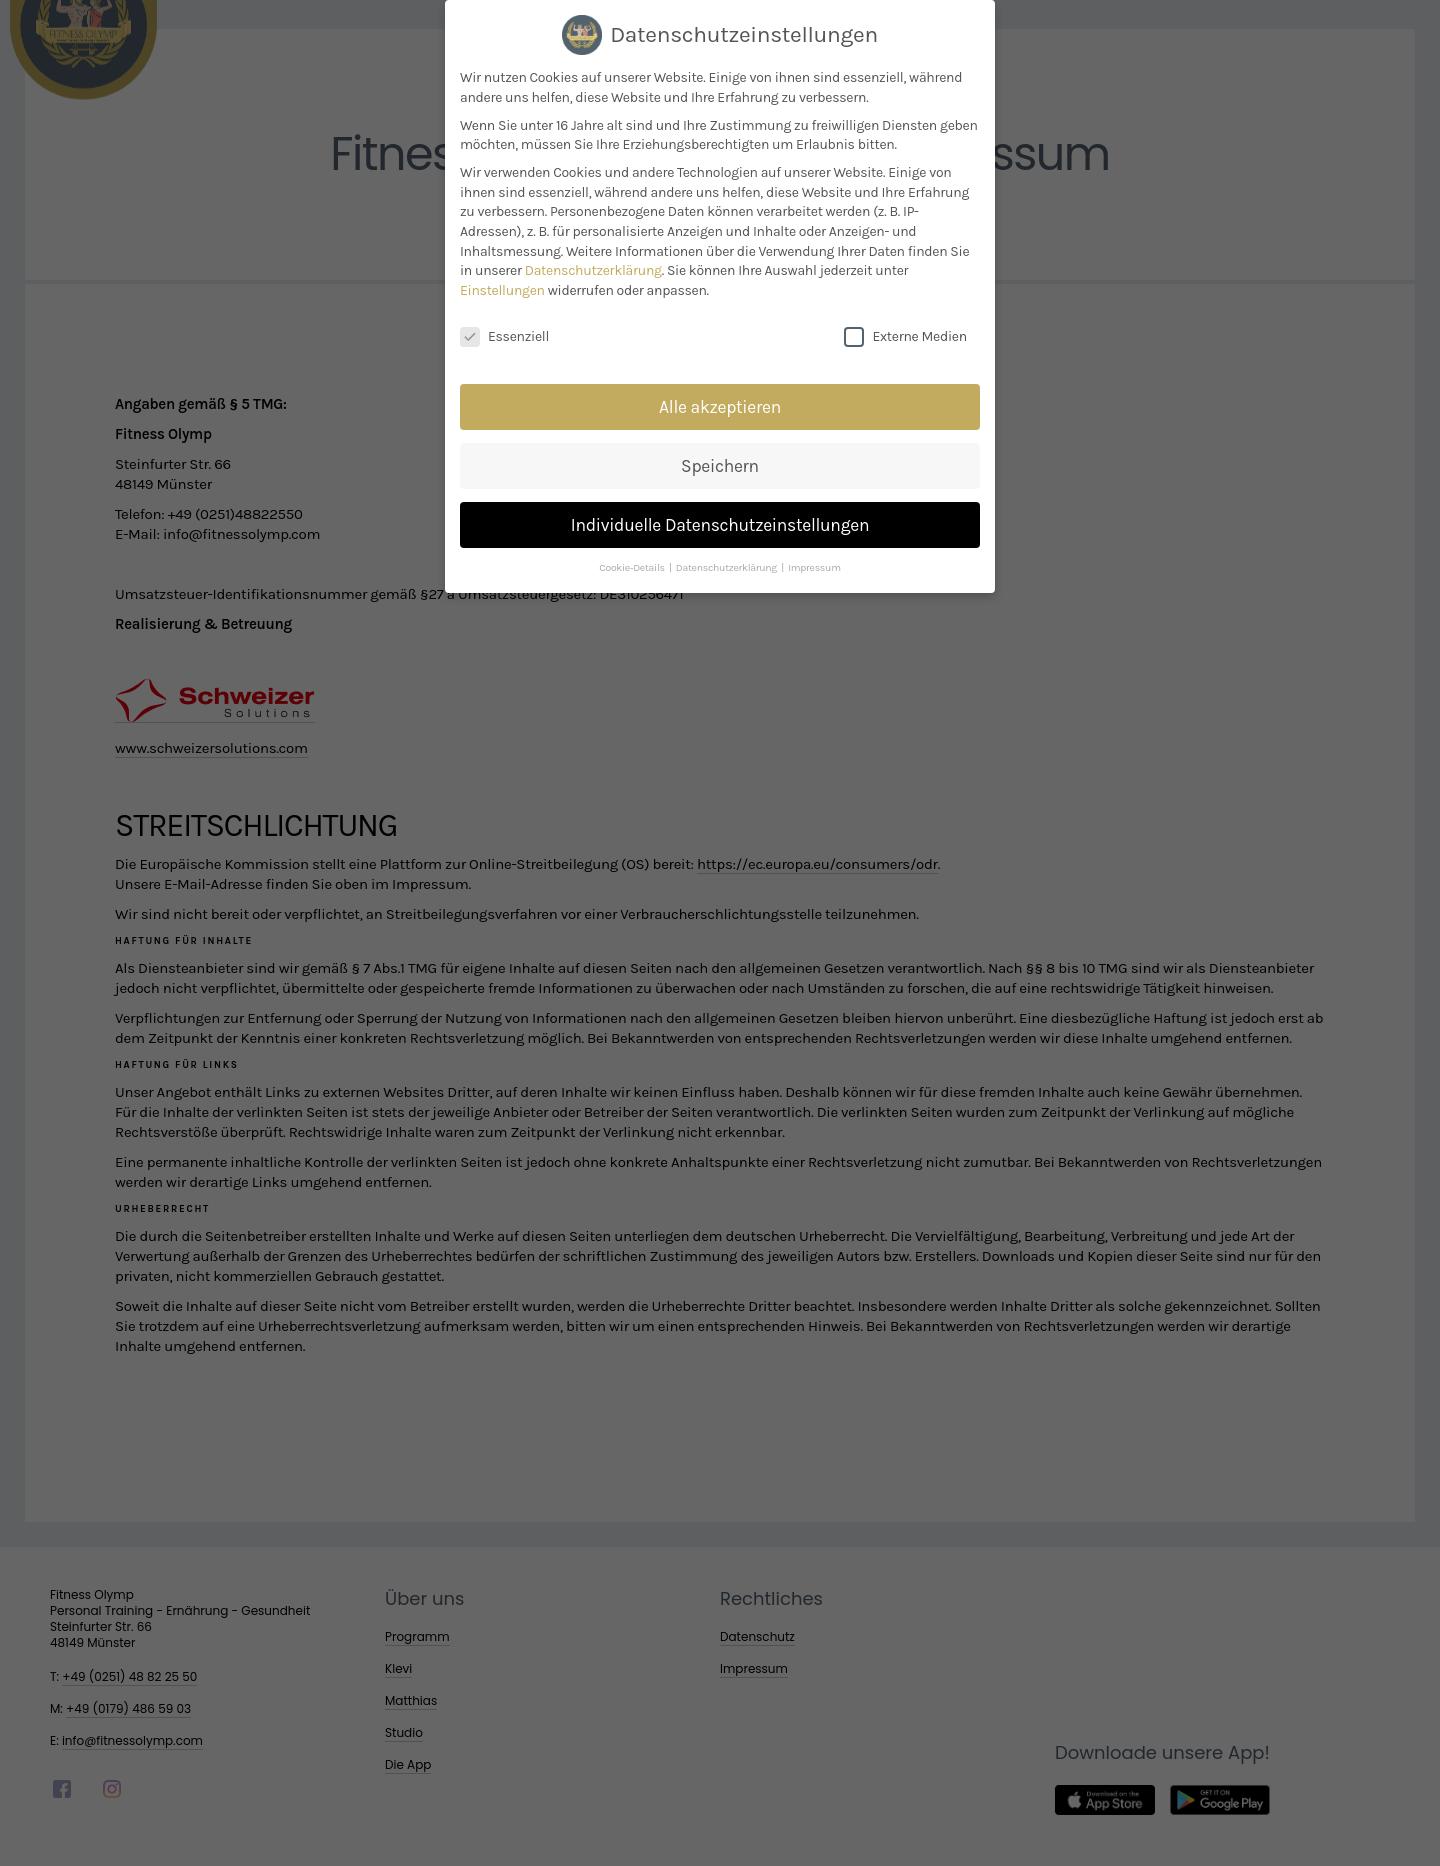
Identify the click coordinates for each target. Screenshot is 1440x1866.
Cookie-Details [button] (633, 555)
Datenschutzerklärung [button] (727, 555)
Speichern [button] (720, 454)
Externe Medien (905, 324)
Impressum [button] (814, 555)
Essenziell (504, 324)
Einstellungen (502, 278)
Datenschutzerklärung (593, 258)
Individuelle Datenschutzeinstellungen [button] (720, 512)
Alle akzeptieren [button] (720, 395)
